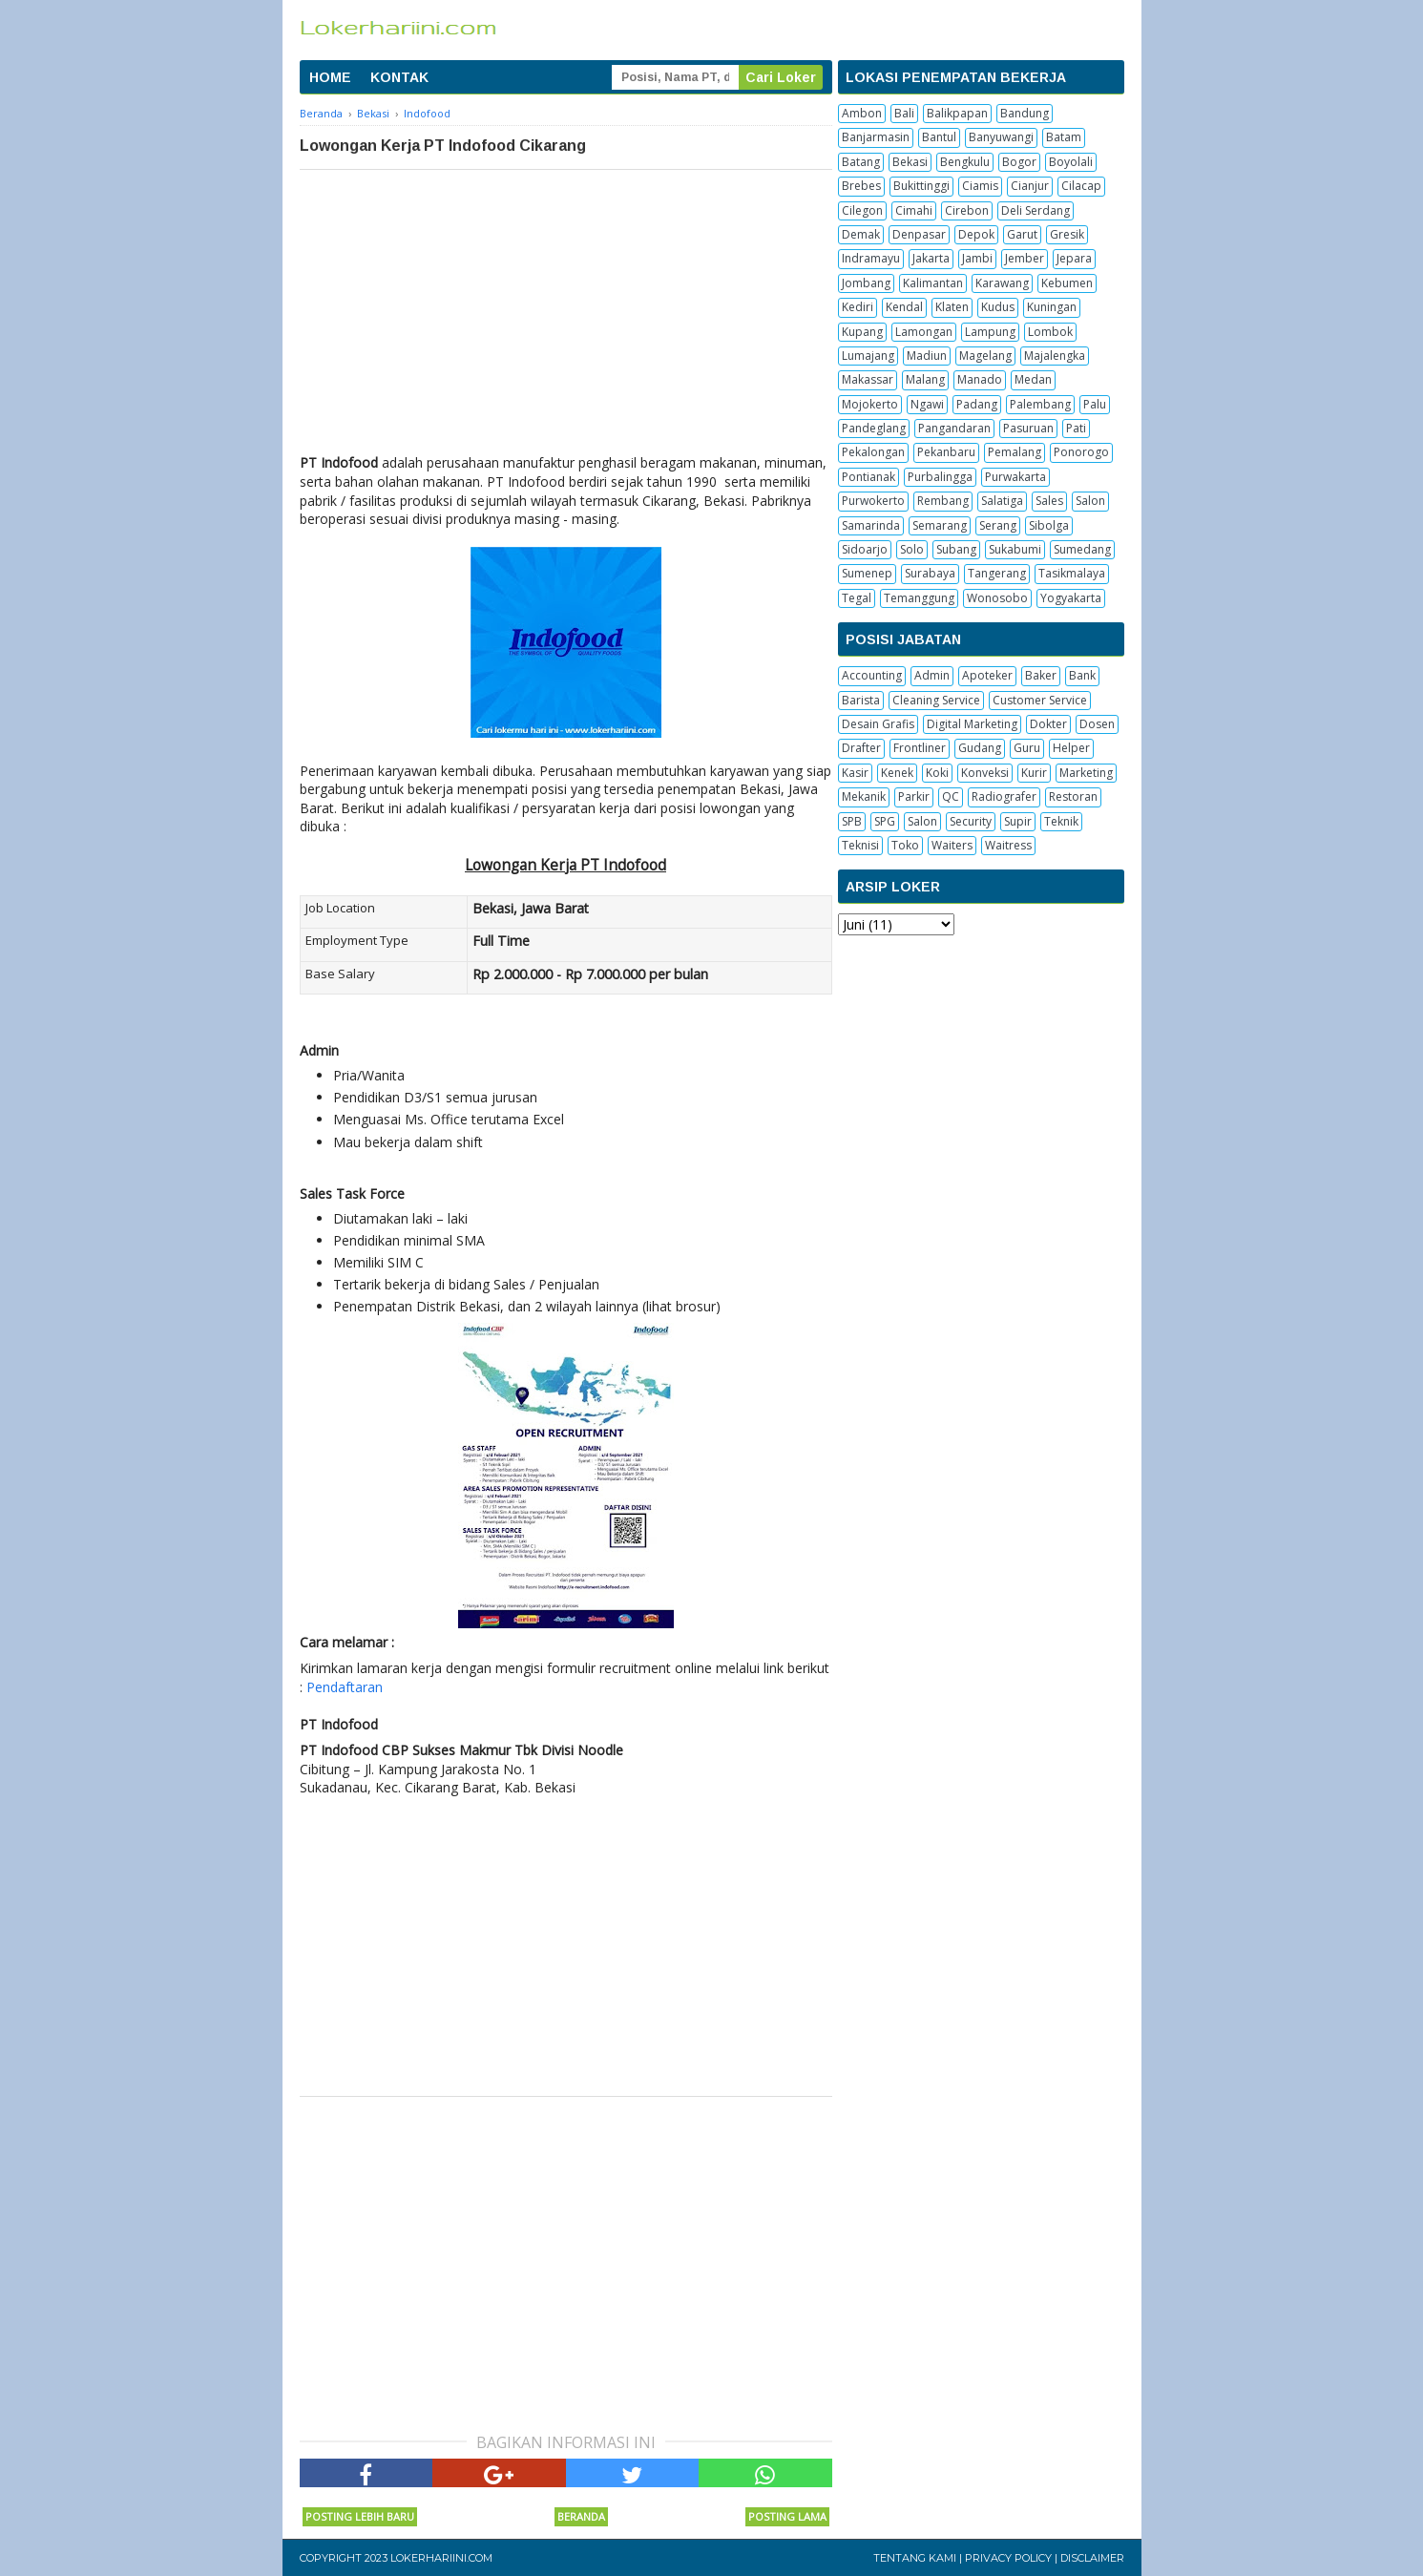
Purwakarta (1015, 477)
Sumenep (867, 573)
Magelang (985, 355)
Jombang (866, 283)
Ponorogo (1081, 452)
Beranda (581, 2516)
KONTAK (399, 77)
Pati (1076, 428)
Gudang (979, 748)
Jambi (977, 258)
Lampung (990, 332)
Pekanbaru (946, 452)
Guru (1027, 748)
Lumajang (868, 355)
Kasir (855, 772)
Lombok (1050, 332)
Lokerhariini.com (441, 2558)
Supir (1018, 821)
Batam (1063, 137)
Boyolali (1071, 162)
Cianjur (1030, 186)
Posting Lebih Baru (359, 2516)
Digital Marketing (972, 724)
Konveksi (985, 772)
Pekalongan (873, 452)
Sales (1049, 500)
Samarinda (871, 525)
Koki (937, 772)
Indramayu (871, 258)
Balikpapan (957, 113)
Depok (976, 234)
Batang (861, 162)
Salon (1090, 500)
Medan (1033, 379)
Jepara (1074, 258)
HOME (330, 77)
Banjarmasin (876, 137)
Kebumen (1067, 283)
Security (971, 821)
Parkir (914, 796)
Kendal (904, 307)
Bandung (1024, 113)
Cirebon (967, 210)
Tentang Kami (914, 2558)
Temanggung (919, 598)
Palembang (1040, 404)
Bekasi (910, 162)
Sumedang (1082, 549)
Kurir (1034, 772)
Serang (997, 525)
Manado (979, 379)
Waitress (1008, 845)
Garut (1022, 234)
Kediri (857, 307)
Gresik (1067, 234)
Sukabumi (1015, 549)
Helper (1071, 748)
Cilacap (1081, 186)
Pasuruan (1028, 428)
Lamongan (923, 332)
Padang (976, 404)
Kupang (862, 332)
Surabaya (930, 573)
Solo (912, 549)
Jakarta (931, 258)
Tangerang (997, 573)
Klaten (952, 307)
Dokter (1048, 724)
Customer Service (1040, 700)
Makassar (867, 379)
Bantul (939, 137)
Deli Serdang (1035, 210)
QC (950, 796)
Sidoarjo (865, 549)
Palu (1094, 404)
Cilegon (862, 210)
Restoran (1073, 796)
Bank (1082, 675)
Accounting (872, 675)
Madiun (927, 355)
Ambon (862, 113)
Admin (932, 675)
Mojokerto (870, 404)
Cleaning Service (936, 700)
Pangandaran (954, 428)
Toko (905, 845)
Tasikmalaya (1071, 573)
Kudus (998, 307)
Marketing (1086, 772)
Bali (904, 113)
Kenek (897, 772)
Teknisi (860, 845)
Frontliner (919, 748)
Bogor (1019, 162)
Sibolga (1049, 525)
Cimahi (913, 210)
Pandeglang (874, 428)
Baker (1041, 675)
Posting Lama (787, 2516)
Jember (1024, 258)
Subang (956, 549)
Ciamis (980, 186)
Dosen (1097, 724)
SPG (884, 821)
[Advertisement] (566, 313)
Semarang (939, 525)
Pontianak (868, 477)
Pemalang (1014, 452)
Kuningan (1052, 307)
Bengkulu (965, 162)
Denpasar (919, 234)
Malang (925, 379)
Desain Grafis (878, 724)
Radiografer (1004, 796)
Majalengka (1054, 355)
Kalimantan (933, 283)
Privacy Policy (1008, 2558)
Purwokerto (873, 500)
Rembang (943, 500)
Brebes (861, 186)
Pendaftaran (344, 1687)
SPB (852, 821)
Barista (861, 700)
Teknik (1061, 821)
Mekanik (864, 796)
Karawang (1002, 283)
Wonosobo (997, 598)
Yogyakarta (1070, 598)
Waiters (952, 845)
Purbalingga (940, 477)
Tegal (856, 598)
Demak (861, 234)
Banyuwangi (1001, 137)
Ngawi (927, 404)
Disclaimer (1092, 2558)
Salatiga (1002, 500)
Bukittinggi (921, 186)
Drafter (861, 748)
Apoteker (987, 675)
